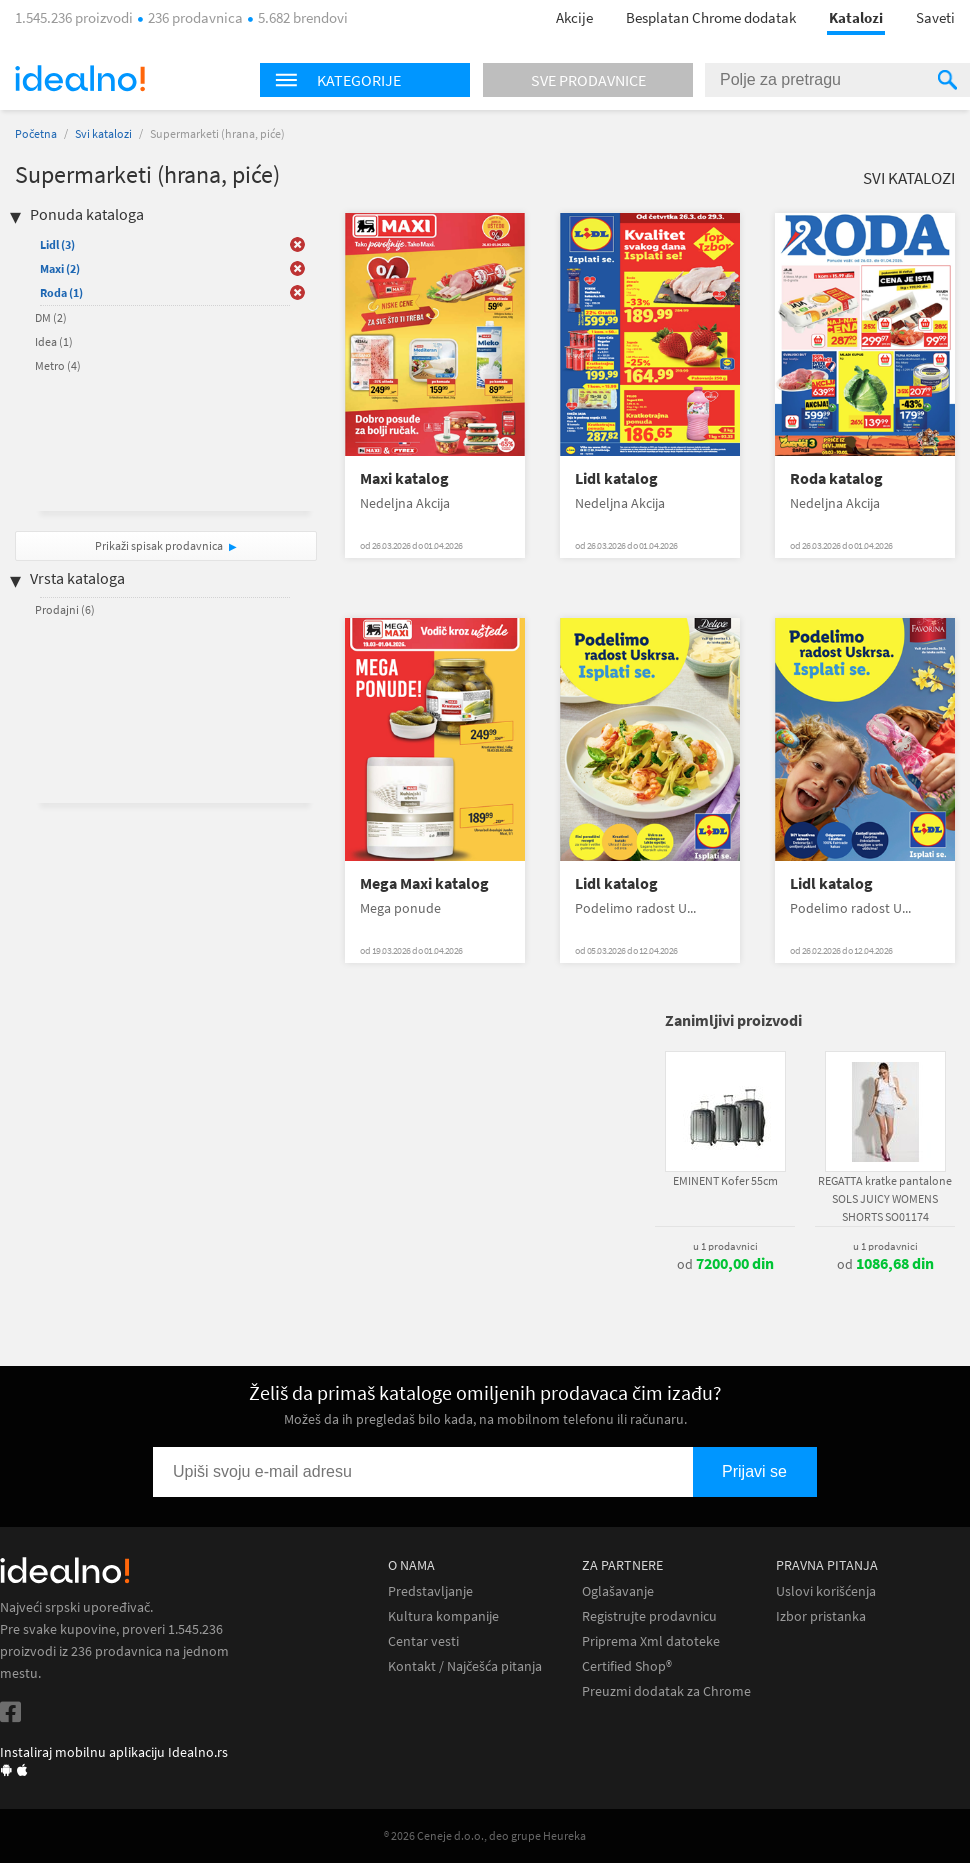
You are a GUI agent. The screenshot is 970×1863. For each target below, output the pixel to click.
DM (51, 317)
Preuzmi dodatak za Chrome (666, 1691)
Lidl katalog (616, 478)
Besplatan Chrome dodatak (711, 17)
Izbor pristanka (821, 1616)
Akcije (574, 17)
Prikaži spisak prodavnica (159, 545)
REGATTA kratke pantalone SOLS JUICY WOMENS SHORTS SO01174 (885, 1198)
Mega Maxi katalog (424, 883)
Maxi (60, 268)
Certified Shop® (627, 1666)
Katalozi (856, 17)
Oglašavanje (618, 1591)
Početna (36, 133)
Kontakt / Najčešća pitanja (465, 1666)
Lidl (57, 244)
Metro (58, 365)
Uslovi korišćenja (826, 1591)
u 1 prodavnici (725, 1246)
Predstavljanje (430, 1591)
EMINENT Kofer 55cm (725, 1180)
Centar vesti (423, 1641)
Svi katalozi (103, 133)
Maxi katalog (404, 478)
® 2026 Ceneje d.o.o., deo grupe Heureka (485, 1835)
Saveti (935, 17)
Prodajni (65, 609)
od (725, 1264)
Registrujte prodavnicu (649, 1616)
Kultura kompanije (443, 1616)
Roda (61, 292)
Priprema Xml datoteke (651, 1641)
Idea (54, 341)
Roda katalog (836, 478)
